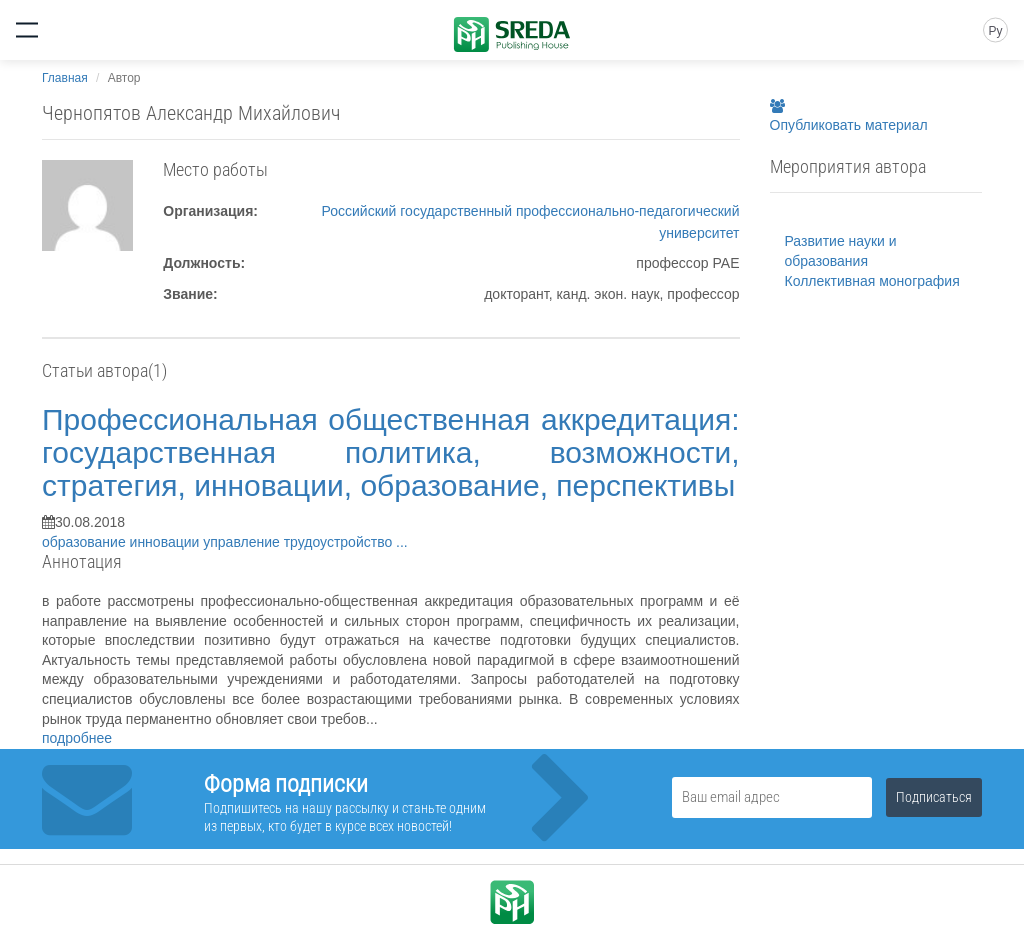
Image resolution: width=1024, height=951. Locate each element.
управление (243, 542)
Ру (995, 31)
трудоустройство (340, 542)
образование (86, 542)
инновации (167, 542)
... (402, 542)
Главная (65, 78)
